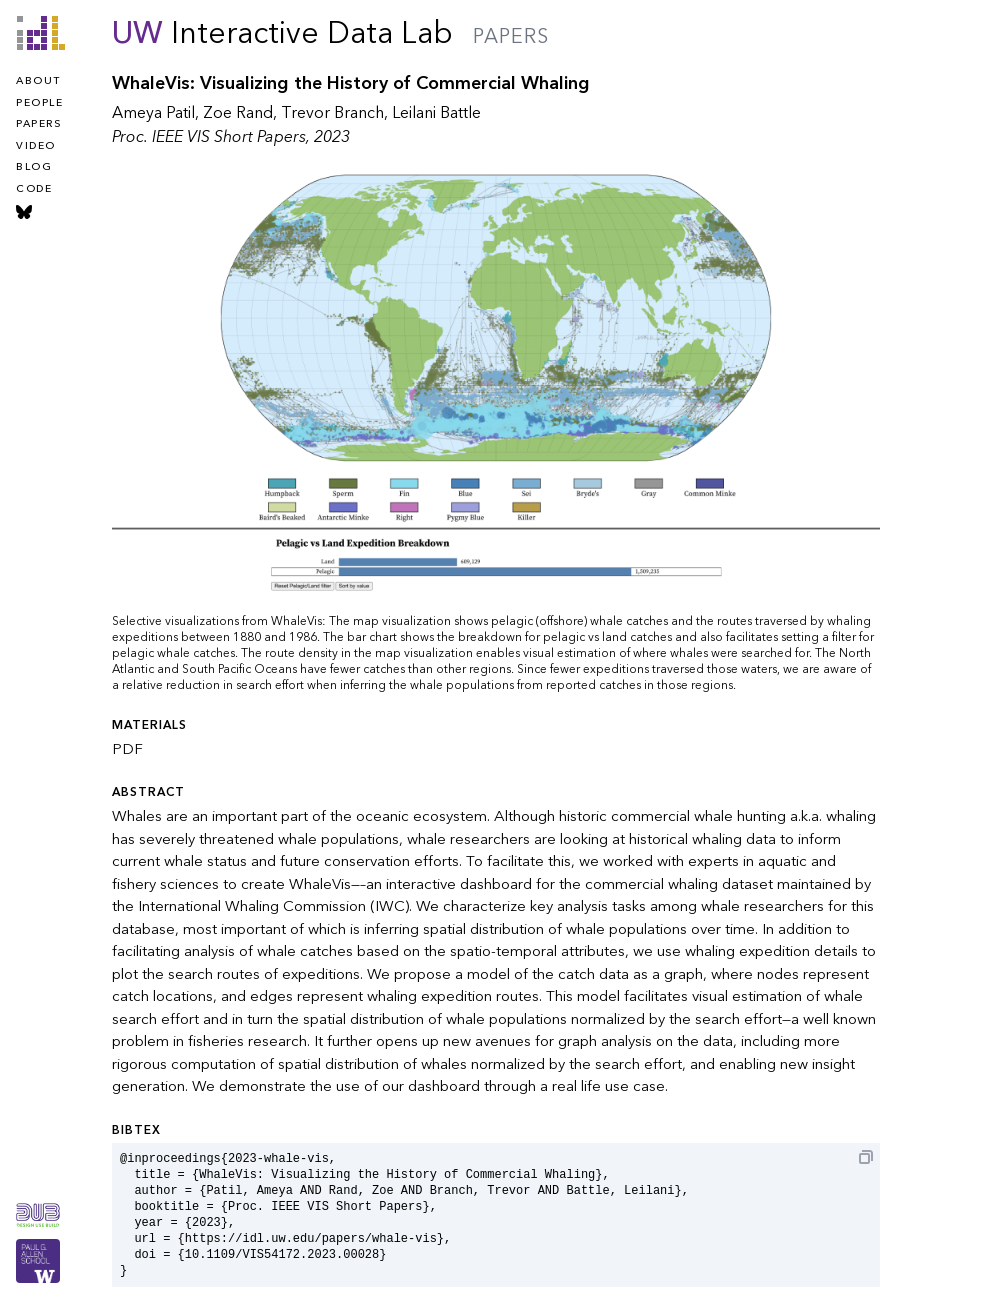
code (34, 189)
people (39, 103)
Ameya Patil (153, 113)
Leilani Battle (436, 113)
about (38, 81)
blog (34, 167)
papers (38, 124)
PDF (127, 749)
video (36, 146)
